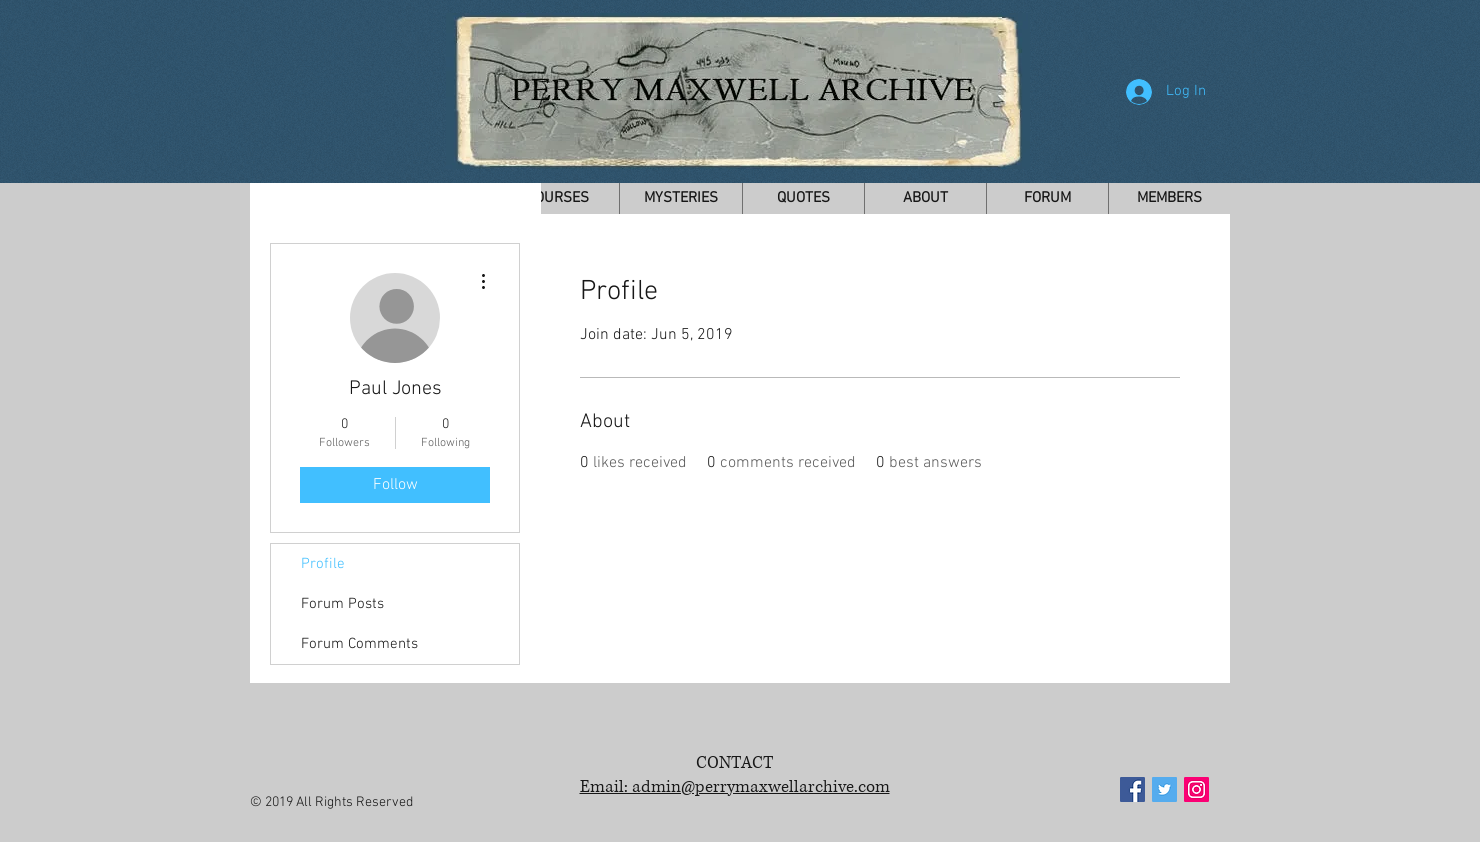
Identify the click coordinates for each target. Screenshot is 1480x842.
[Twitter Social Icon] (1164, 789)
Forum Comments (359, 644)
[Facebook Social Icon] (1132, 789)
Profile (323, 564)
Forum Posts (342, 604)
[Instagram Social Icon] (1196, 789)
